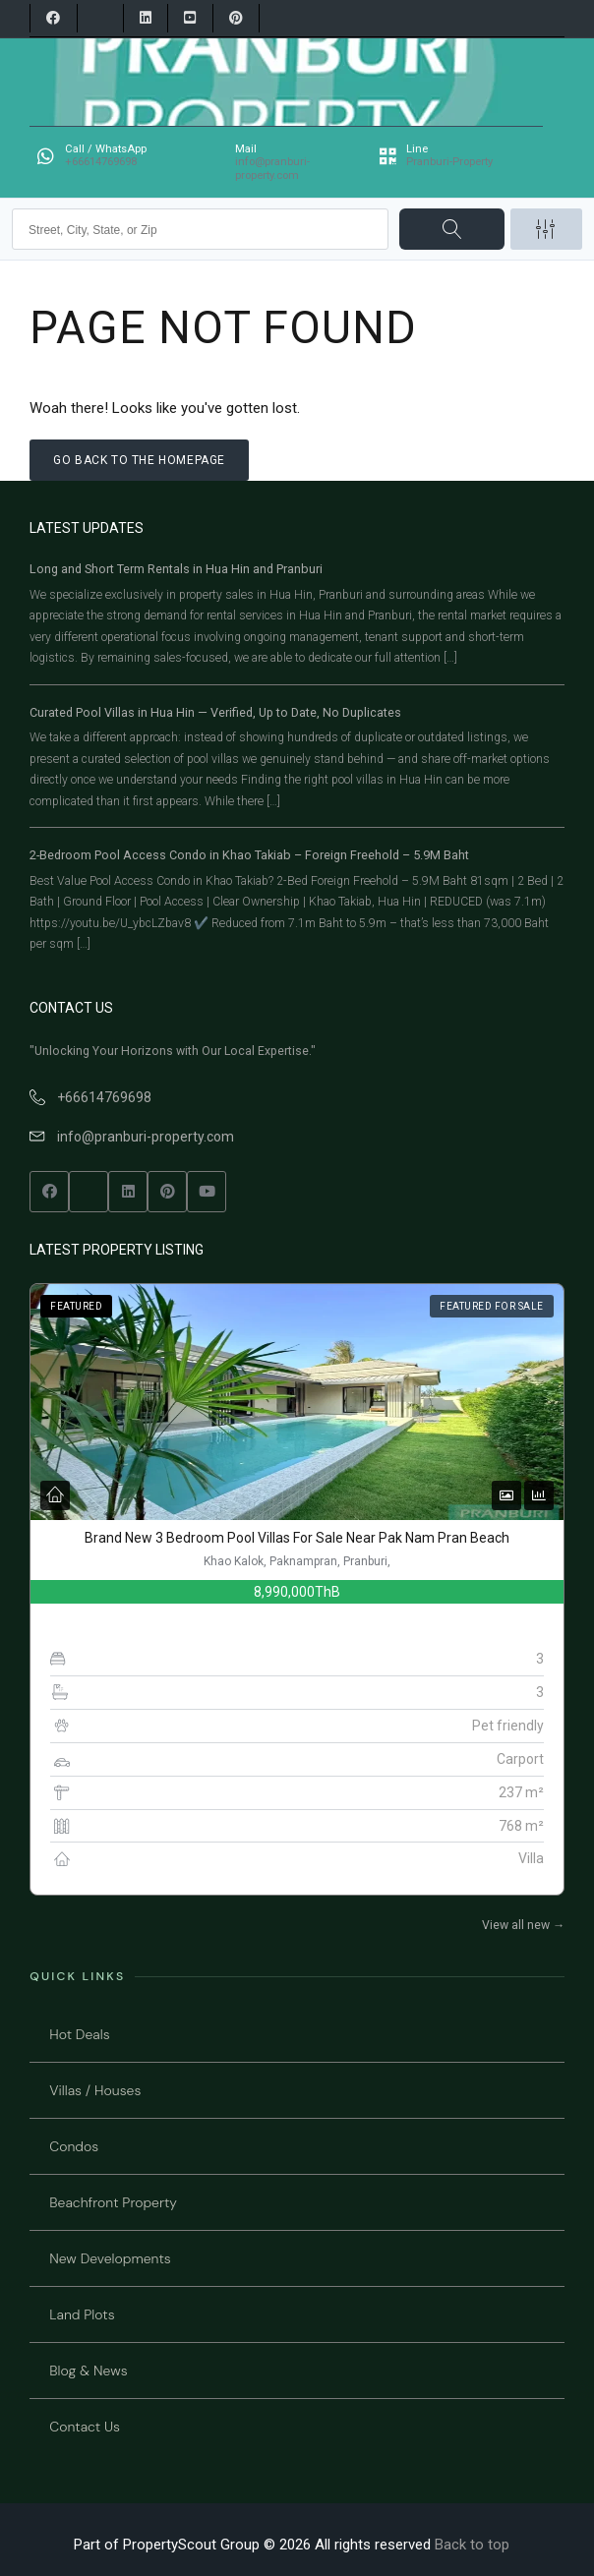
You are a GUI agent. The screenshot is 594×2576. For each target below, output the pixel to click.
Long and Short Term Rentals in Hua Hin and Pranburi (176, 568)
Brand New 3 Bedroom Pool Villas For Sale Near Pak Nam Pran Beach (297, 1538)
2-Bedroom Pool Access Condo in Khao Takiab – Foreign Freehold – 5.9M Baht (249, 855)
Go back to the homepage (139, 460)
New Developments (110, 2258)
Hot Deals (79, 2034)
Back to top (472, 2544)
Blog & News (88, 2370)
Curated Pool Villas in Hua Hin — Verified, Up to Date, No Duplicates (215, 712)
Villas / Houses (95, 2090)
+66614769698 (104, 1097)
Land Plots (81, 2314)
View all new (523, 1925)
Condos (73, 2146)
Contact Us (84, 2426)
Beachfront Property (113, 2202)
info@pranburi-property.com (145, 1136)
